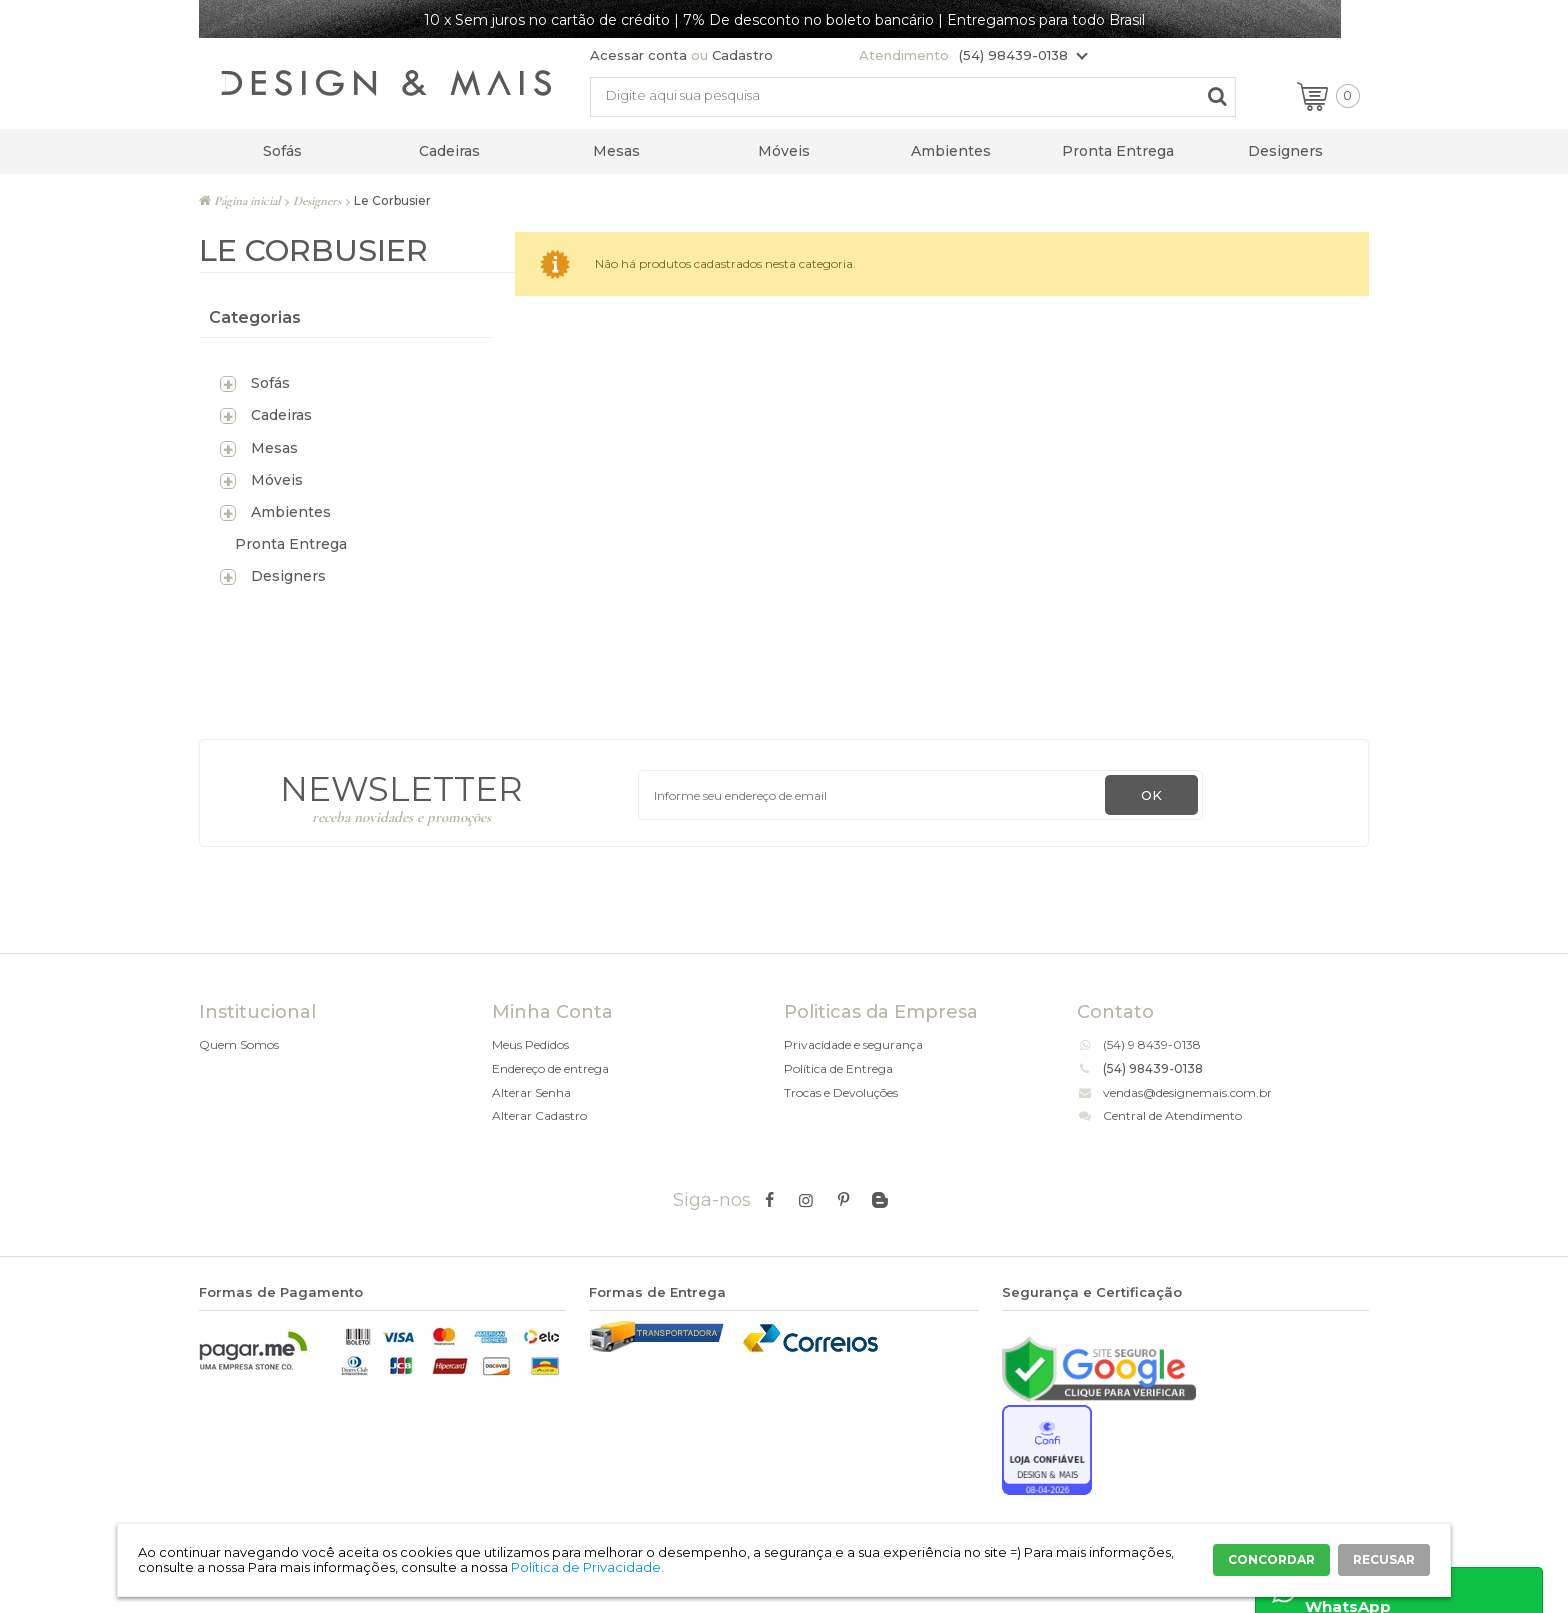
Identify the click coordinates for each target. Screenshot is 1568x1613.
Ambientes (951, 151)
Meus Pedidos (530, 1044)
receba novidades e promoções (401, 817)
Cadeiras (449, 151)
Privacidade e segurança (853, 1044)
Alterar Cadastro (539, 1115)
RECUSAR (1384, 1559)
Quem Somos (239, 1044)
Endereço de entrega (550, 1068)
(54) (1115, 1044)
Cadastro (742, 55)
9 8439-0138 (1164, 1044)
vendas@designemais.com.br (1187, 1092)
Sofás (282, 151)
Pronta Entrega (1118, 151)
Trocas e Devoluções (841, 1092)
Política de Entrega (838, 1068)
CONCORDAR (1271, 1559)
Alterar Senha (531, 1092)
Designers (1285, 151)
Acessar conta (638, 55)
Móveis (784, 151)
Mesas (616, 151)
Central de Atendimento (1172, 1115)
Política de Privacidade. (587, 1567)
